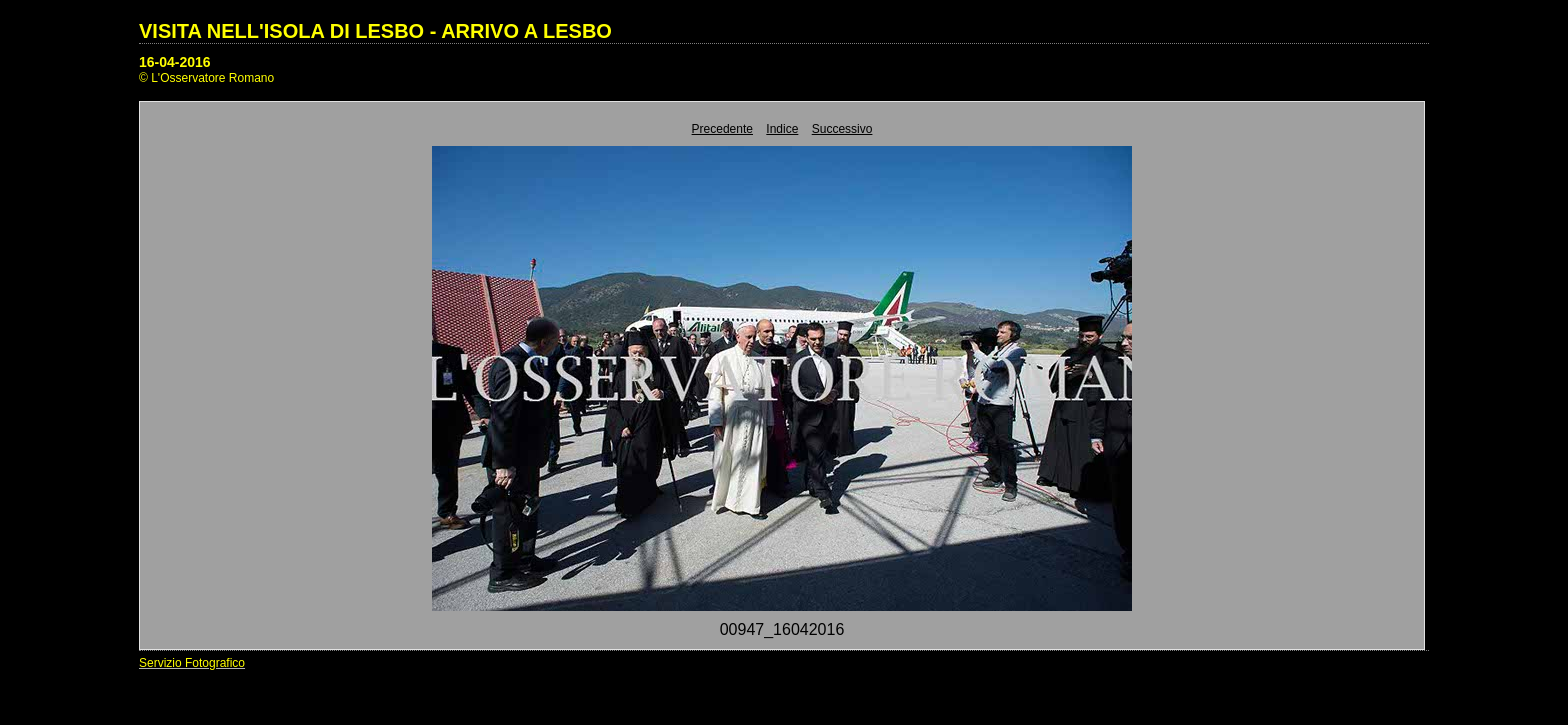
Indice (782, 129)
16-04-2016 (175, 62)
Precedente (722, 129)
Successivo (842, 129)
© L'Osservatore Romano (206, 78)
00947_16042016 (782, 629)
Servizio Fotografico (192, 663)
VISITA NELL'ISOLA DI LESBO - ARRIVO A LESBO (375, 31)
